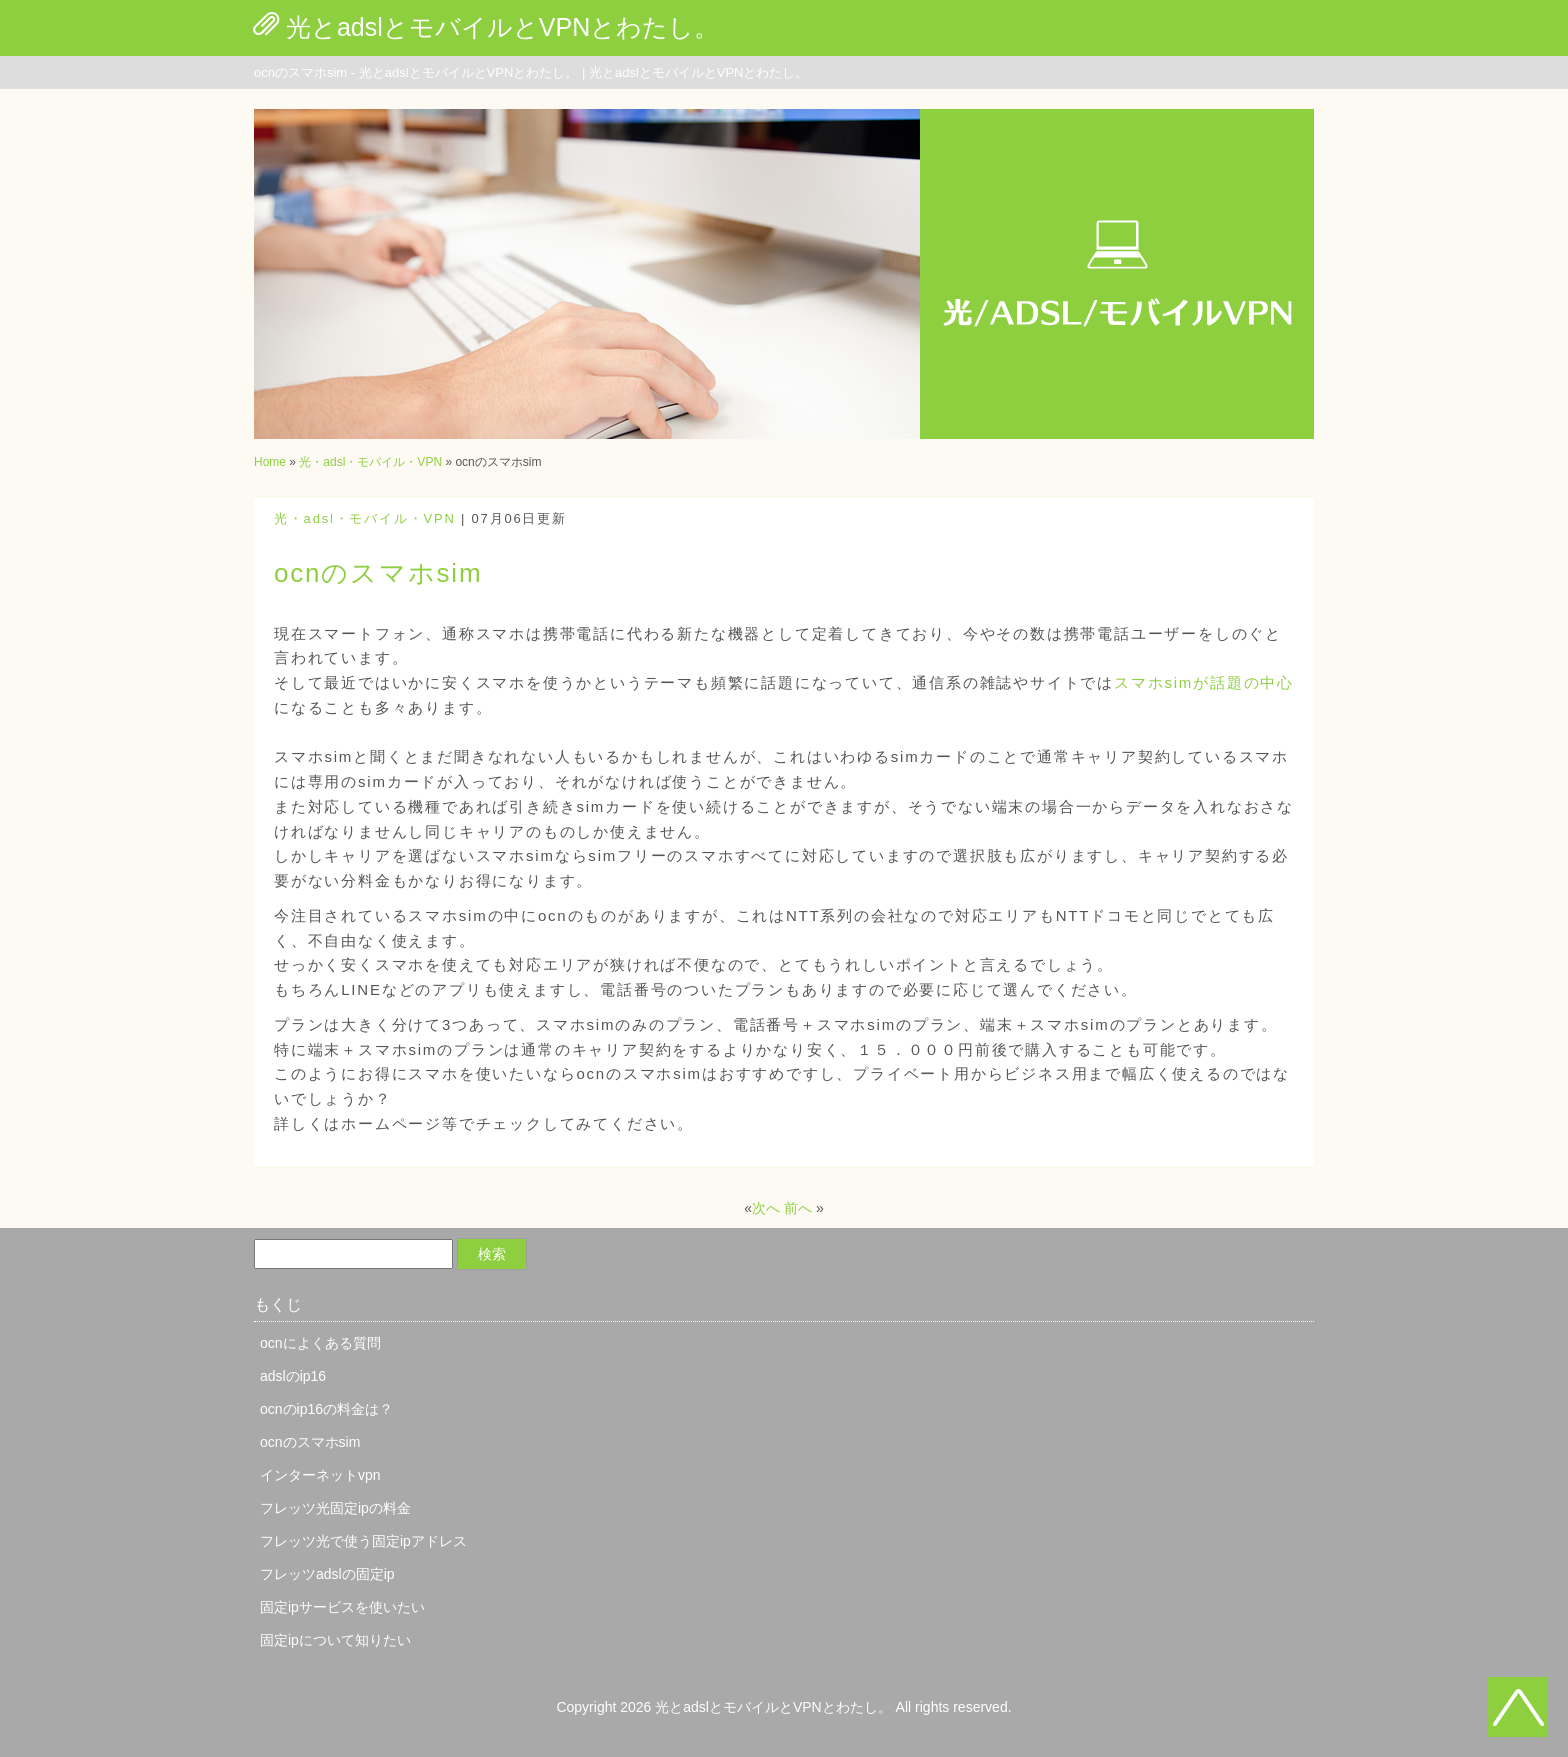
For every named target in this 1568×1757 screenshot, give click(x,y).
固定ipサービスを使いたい (342, 1607)
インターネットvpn (320, 1475)
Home (270, 462)
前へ (798, 1208)
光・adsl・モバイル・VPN (370, 462)
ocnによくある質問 (320, 1343)
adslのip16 (293, 1376)
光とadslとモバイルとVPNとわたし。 (502, 27)
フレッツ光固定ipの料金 (335, 1508)
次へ (766, 1208)
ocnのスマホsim (310, 1442)
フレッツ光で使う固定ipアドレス (363, 1541)
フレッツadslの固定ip (327, 1574)
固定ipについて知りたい (335, 1640)
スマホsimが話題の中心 (1204, 682)
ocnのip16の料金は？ (326, 1409)
